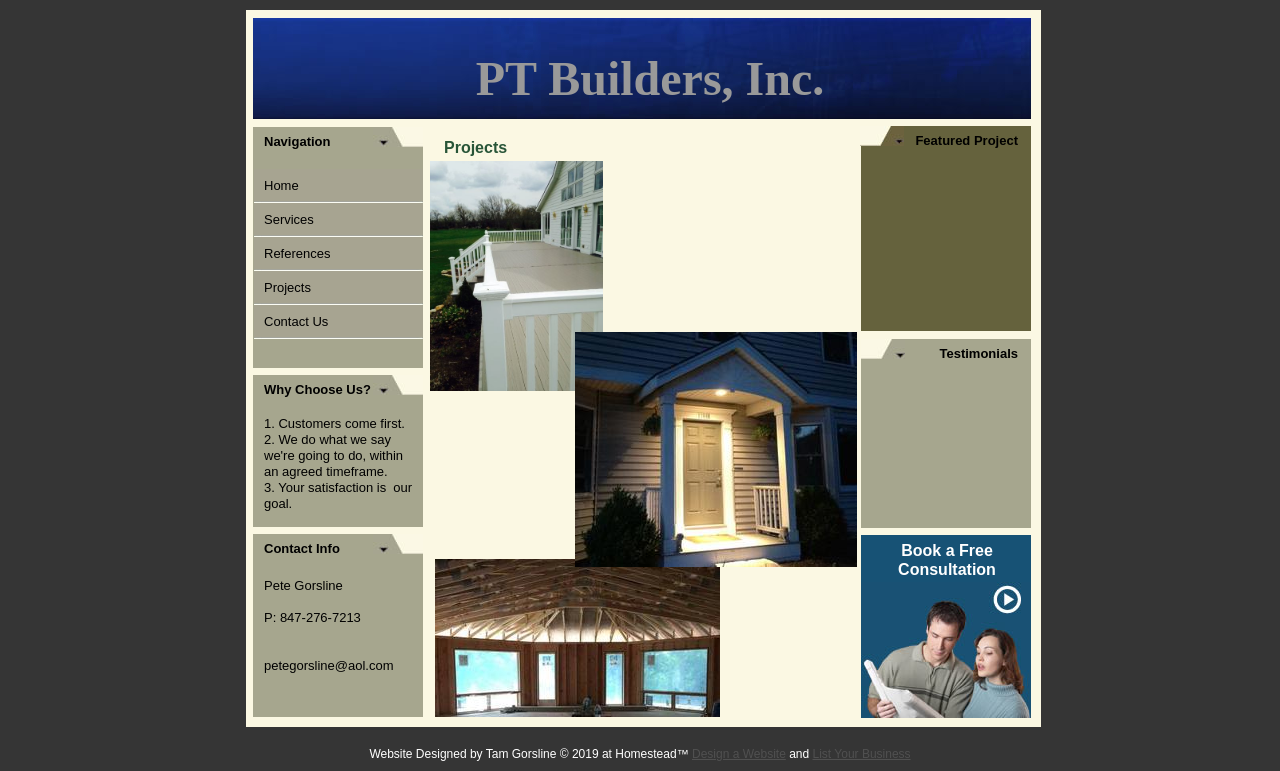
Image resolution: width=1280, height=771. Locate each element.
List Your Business (862, 754)
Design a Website (739, 754)
